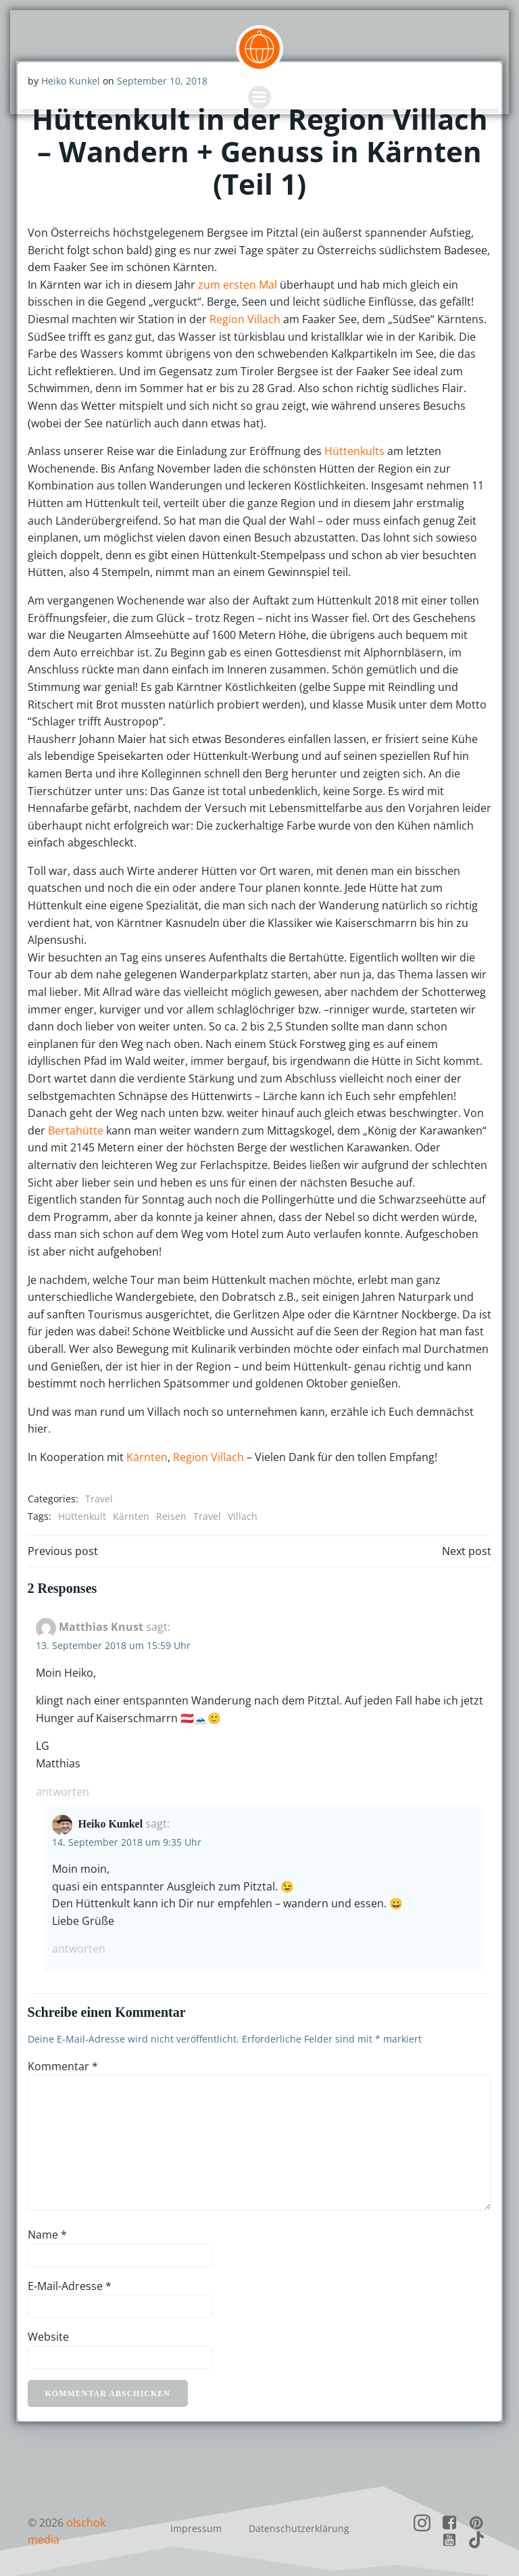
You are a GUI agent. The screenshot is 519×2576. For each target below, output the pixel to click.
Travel (98, 1498)
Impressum (196, 2525)
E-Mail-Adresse (68, 2284)
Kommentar (61, 2064)
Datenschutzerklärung (299, 2525)
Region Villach (243, 318)
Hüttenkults (353, 450)
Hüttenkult (81, 1515)
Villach (241, 1515)
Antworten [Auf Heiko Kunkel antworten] (77, 1947)
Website (47, 2336)
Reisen (170, 1515)
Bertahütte (420, 1112)
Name (46, 2233)
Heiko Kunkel (109, 1822)
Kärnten (145, 1455)
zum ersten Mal (236, 283)
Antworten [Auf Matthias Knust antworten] (61, 1790)
